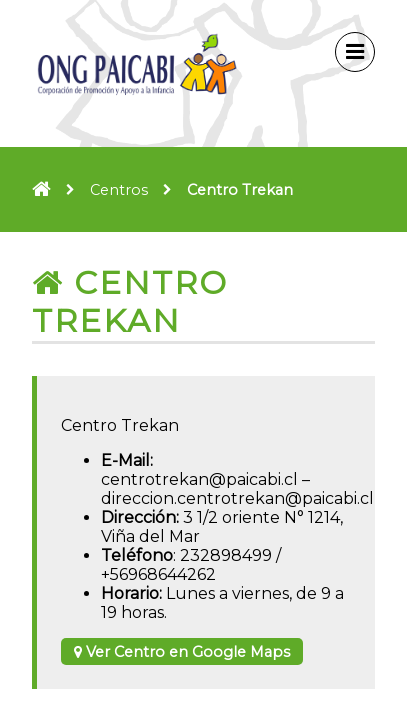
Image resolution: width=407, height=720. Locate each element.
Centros (119, 190)
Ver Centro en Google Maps (182, 652)
